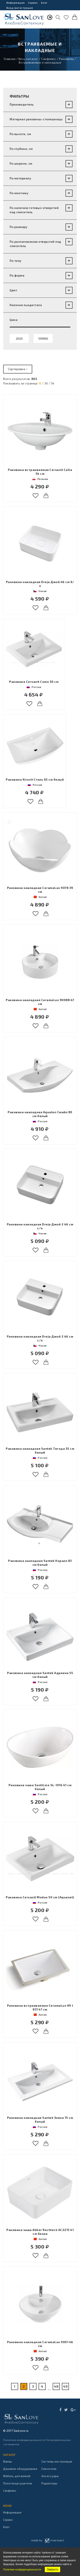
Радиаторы (49, 2483)
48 (56, 2386)
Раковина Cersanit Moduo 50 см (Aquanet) (40, 1897)
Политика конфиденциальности (24, 2439)
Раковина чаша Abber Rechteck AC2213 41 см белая (40, 2231)
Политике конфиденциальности (22, 2569)
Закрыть (52, 2569)
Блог (44, 2)
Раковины (66, 59)
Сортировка (18, 369)
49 (65, 2386)
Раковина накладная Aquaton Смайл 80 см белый (40, 1114)
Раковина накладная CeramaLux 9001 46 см (40, 2344)
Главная (10, 59)
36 (46, 383)
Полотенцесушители (17, 2483)
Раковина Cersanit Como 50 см (33, 681)
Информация (15, 2)
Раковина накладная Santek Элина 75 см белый (40, 2119)
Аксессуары (50, 2476)
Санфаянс (48, 59)
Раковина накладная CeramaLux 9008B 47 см (40, 1002)
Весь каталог (28, 59)
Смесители (49, 2468)
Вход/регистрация (19, 7)
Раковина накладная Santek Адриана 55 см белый (40, 1675)
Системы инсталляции (56, 2461)
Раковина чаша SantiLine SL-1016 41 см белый (40, 1787)
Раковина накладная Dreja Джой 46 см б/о (40, 584)
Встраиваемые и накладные (40, 62)
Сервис (33, 2)
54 (52, 383)
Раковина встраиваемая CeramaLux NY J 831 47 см (40, 2007)
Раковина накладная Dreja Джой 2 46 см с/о (40, 1226)
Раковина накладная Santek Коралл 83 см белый (40, 1562)
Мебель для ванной (17, 2476)
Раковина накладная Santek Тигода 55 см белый (40, 1450)
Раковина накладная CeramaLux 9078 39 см (40, 889)
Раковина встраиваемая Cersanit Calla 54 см (40, 471)
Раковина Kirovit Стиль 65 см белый (35, 779)
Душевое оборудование (20, 2468)
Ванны (7, 2461)
